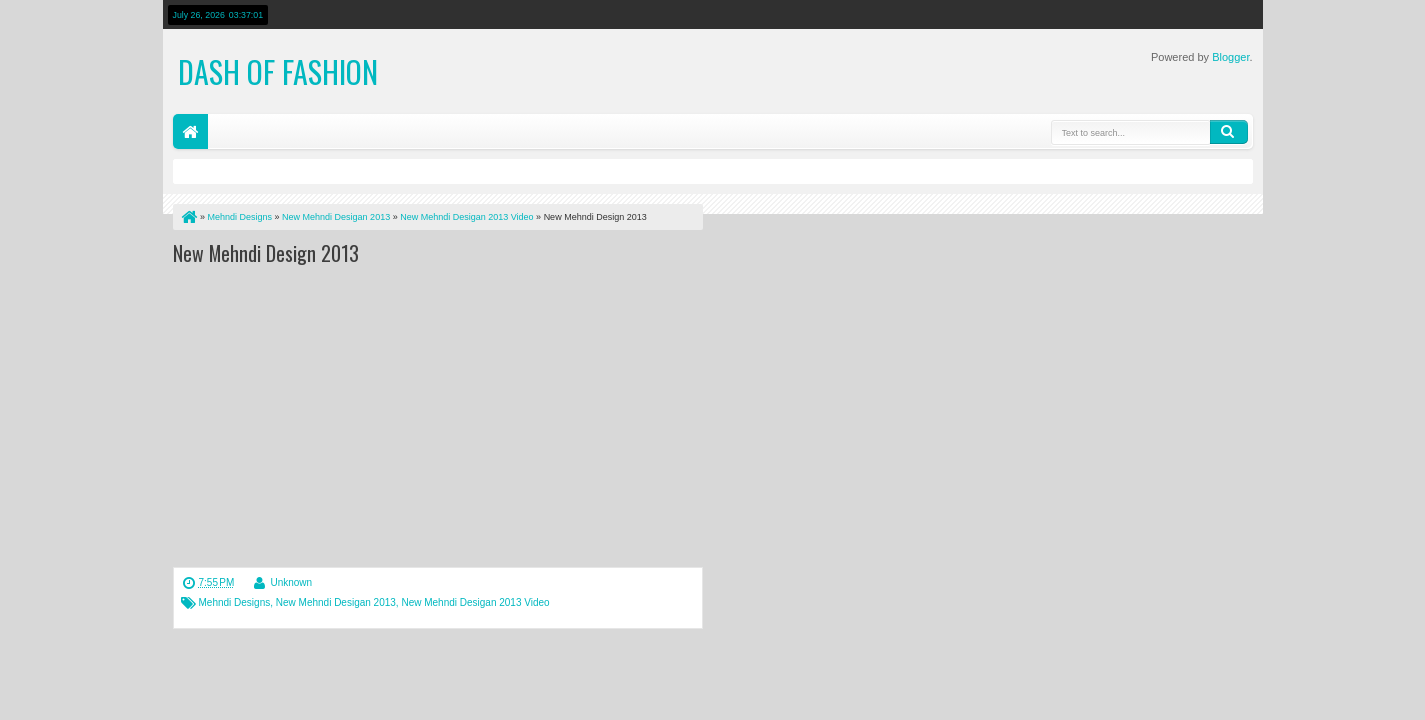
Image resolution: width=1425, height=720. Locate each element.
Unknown (291, 582)
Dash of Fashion (278, 71)
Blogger (1230, 57)
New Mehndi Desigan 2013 (336, 602)
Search (1229, 132)
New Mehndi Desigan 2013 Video (475, 602)
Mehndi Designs (235, 602)
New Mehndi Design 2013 (266, 253)
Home (190, 131)
